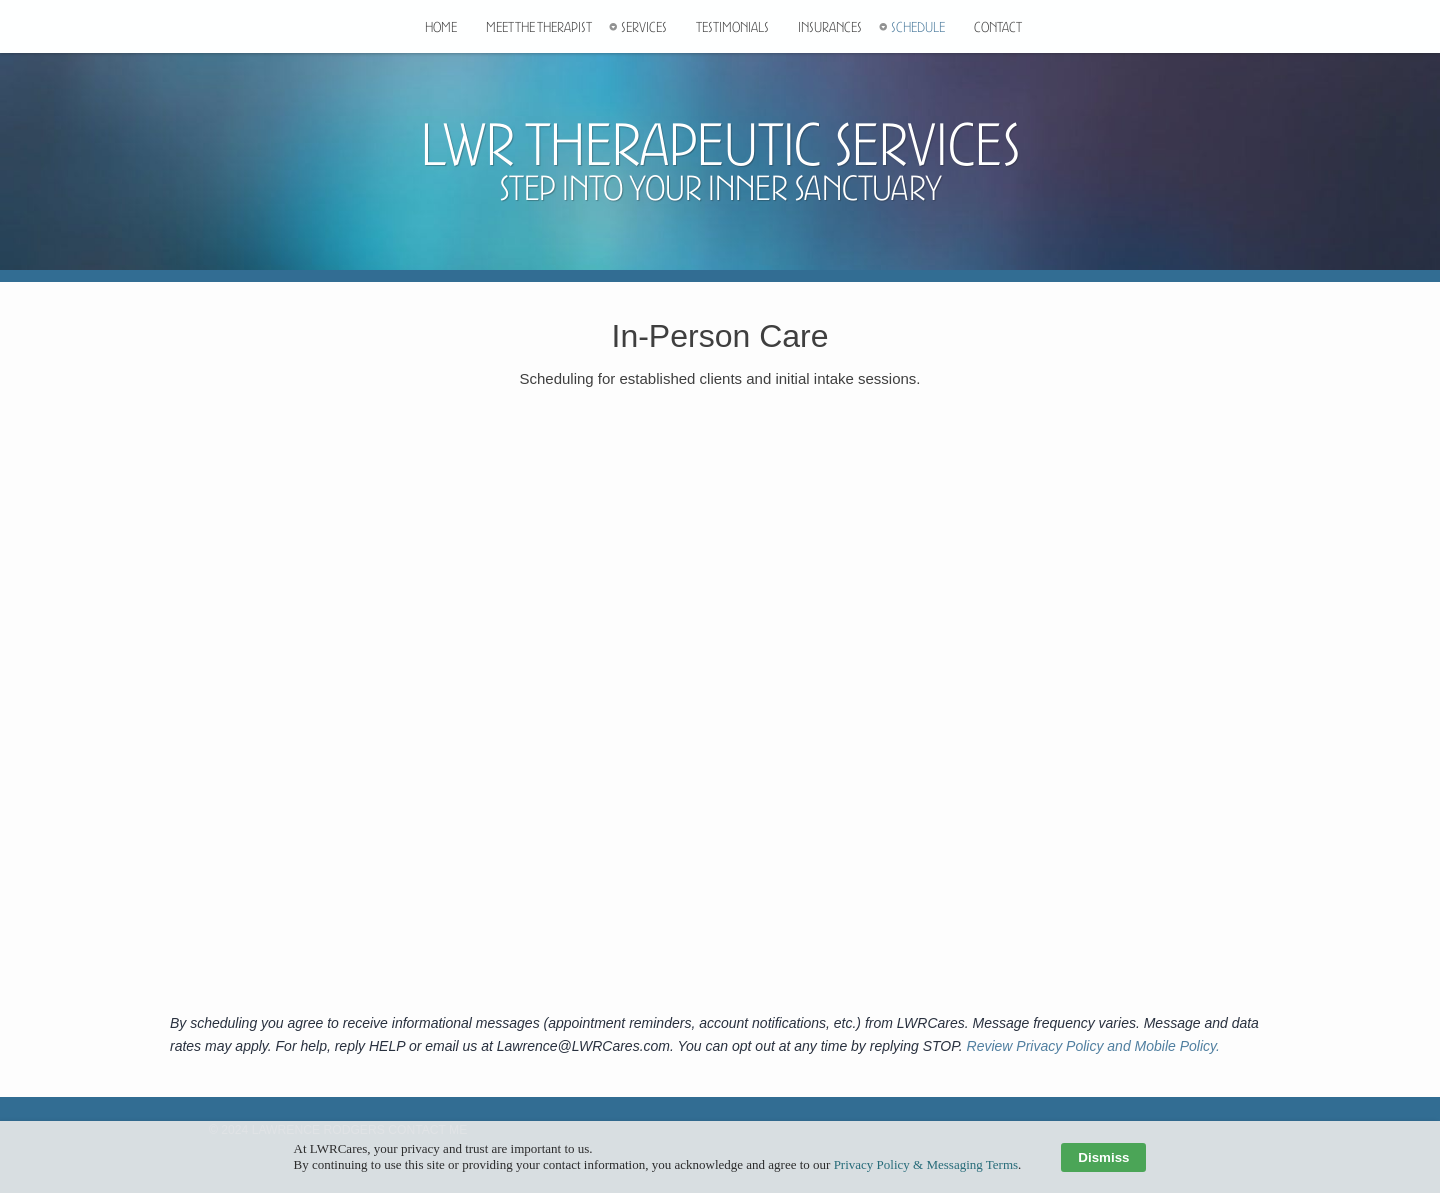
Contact (998, 35)
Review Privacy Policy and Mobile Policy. (1093, 1046)
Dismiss (1103, 1157)
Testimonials (732, 35)
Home (441, 35)
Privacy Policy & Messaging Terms (926, 1164)
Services (644, 35)
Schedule (918, 35)
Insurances (830, 35)
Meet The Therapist (539, 35)
